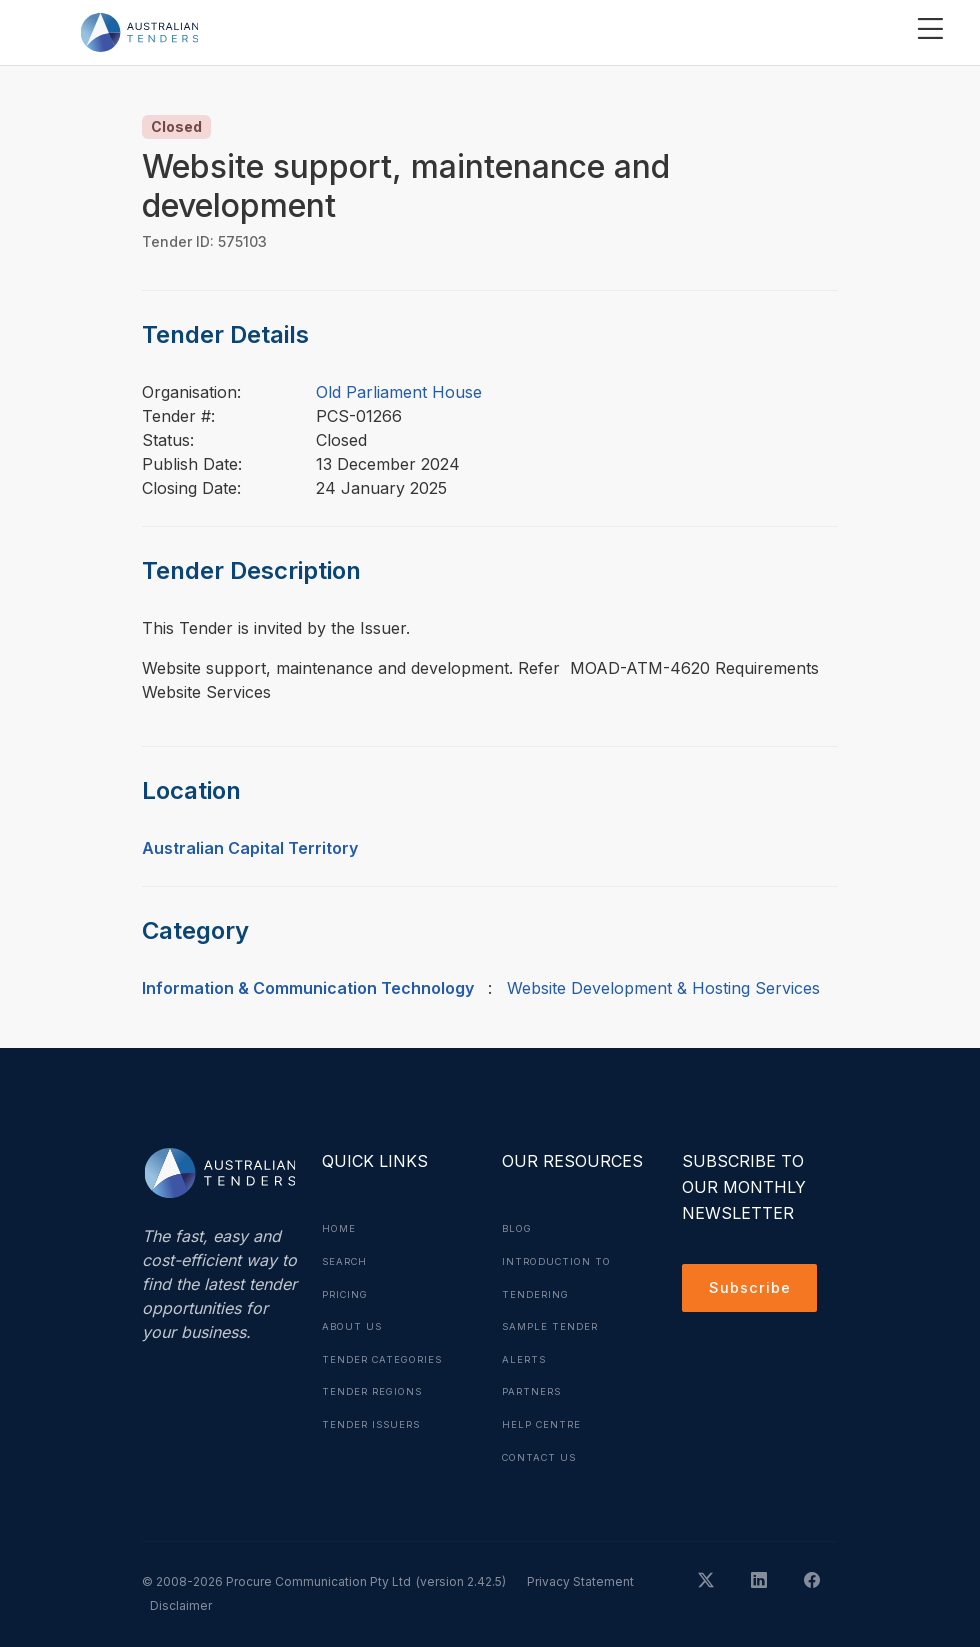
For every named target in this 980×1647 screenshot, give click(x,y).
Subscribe (752, 1290)
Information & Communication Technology (308, 988)
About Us (354, 1324)
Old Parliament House (399, 392)
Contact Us (542, 1452)
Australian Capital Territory (250, 848)
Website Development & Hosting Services (663, 988)
